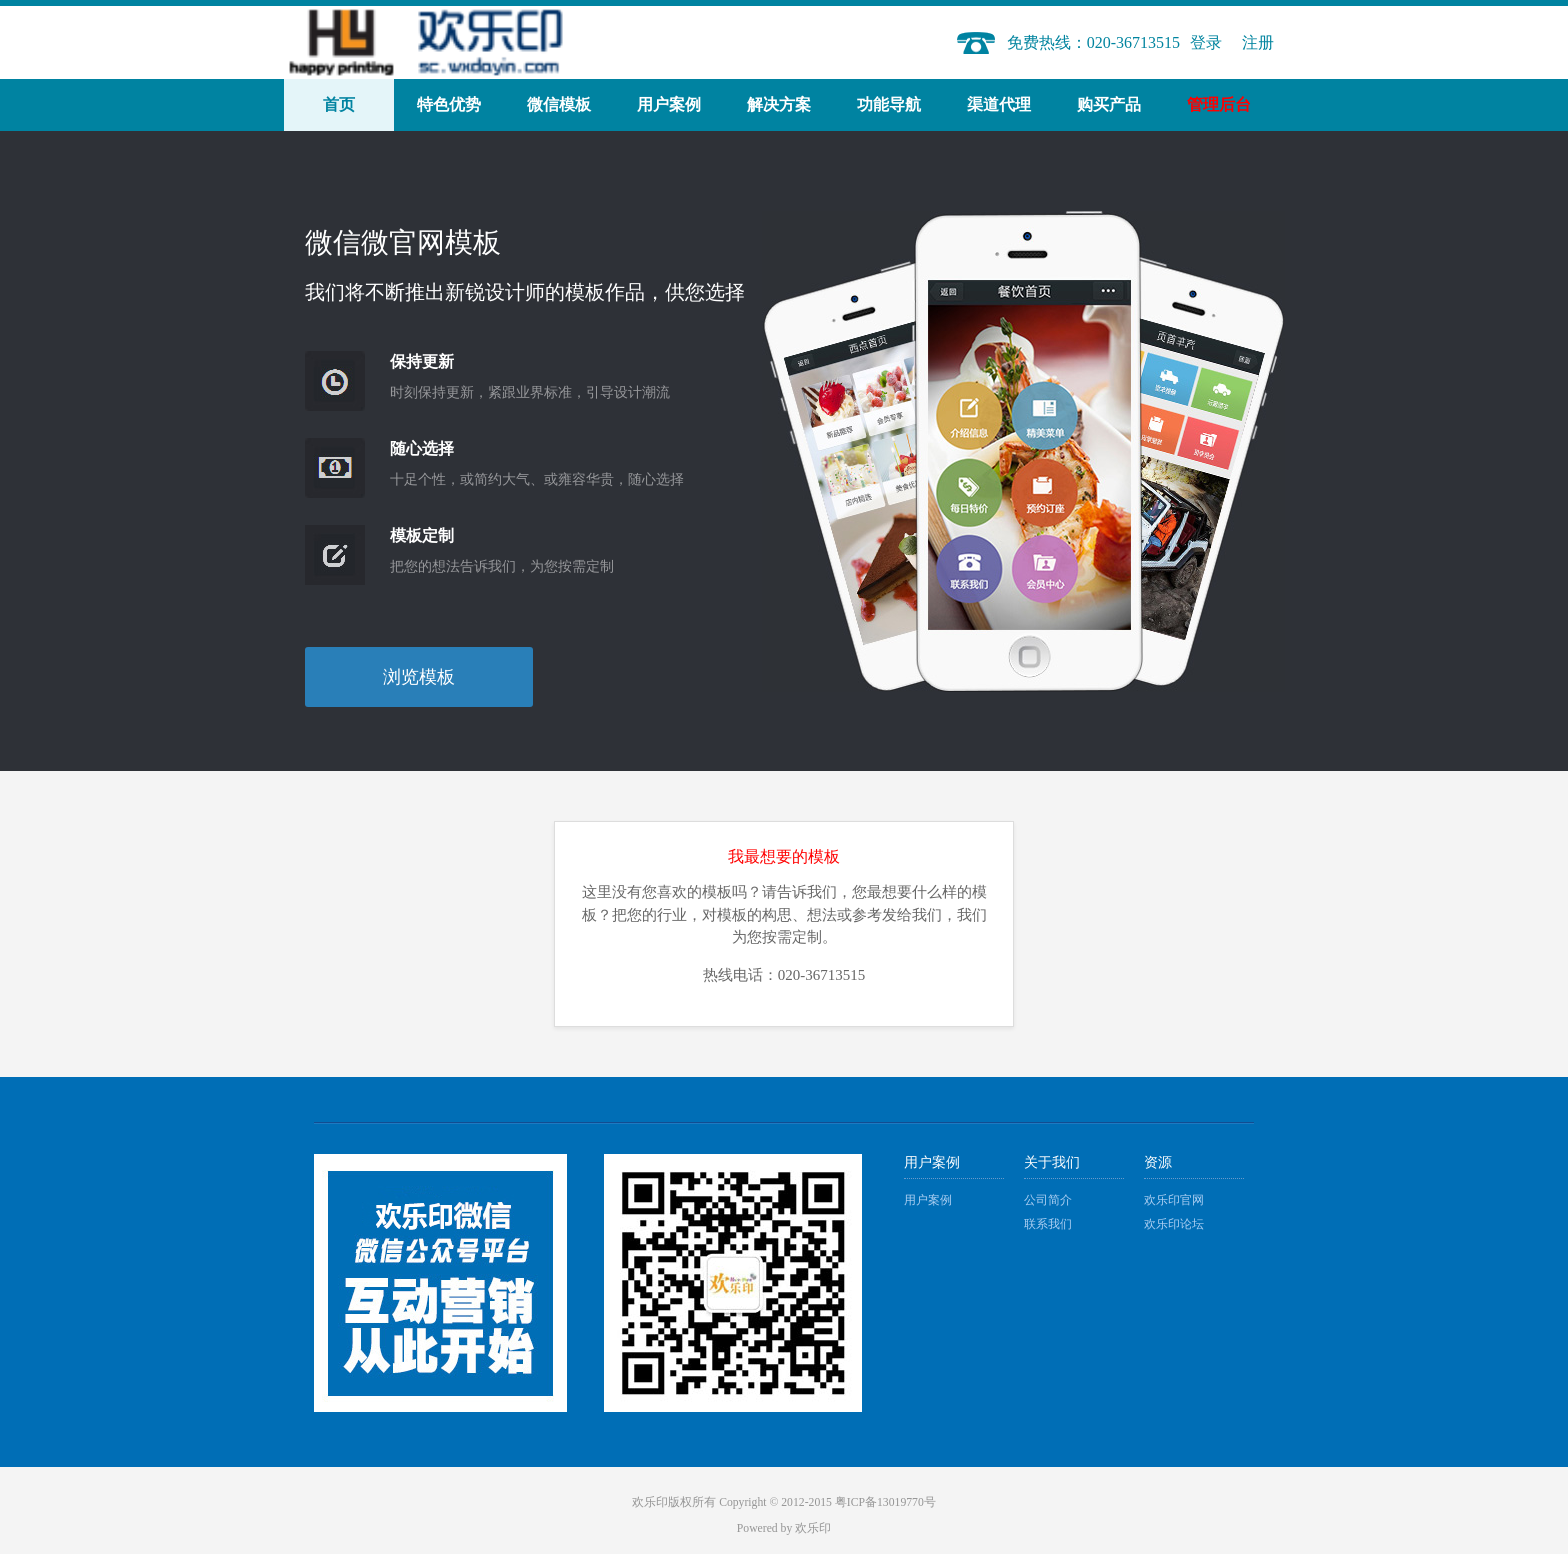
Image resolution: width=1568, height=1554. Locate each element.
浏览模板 (419, 677)
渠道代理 (999, 104)
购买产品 (1109, 104)
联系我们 (1048, 1224)
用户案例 (669, 104)
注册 (1258, 42)
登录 (1206, 42)
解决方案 (779, 104)
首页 (339, 104)
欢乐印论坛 (1174, 1224)
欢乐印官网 (1174, 1200)
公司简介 (1048, 1200)
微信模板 (559, 104)
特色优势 (449, 104)
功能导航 (889, 104)
